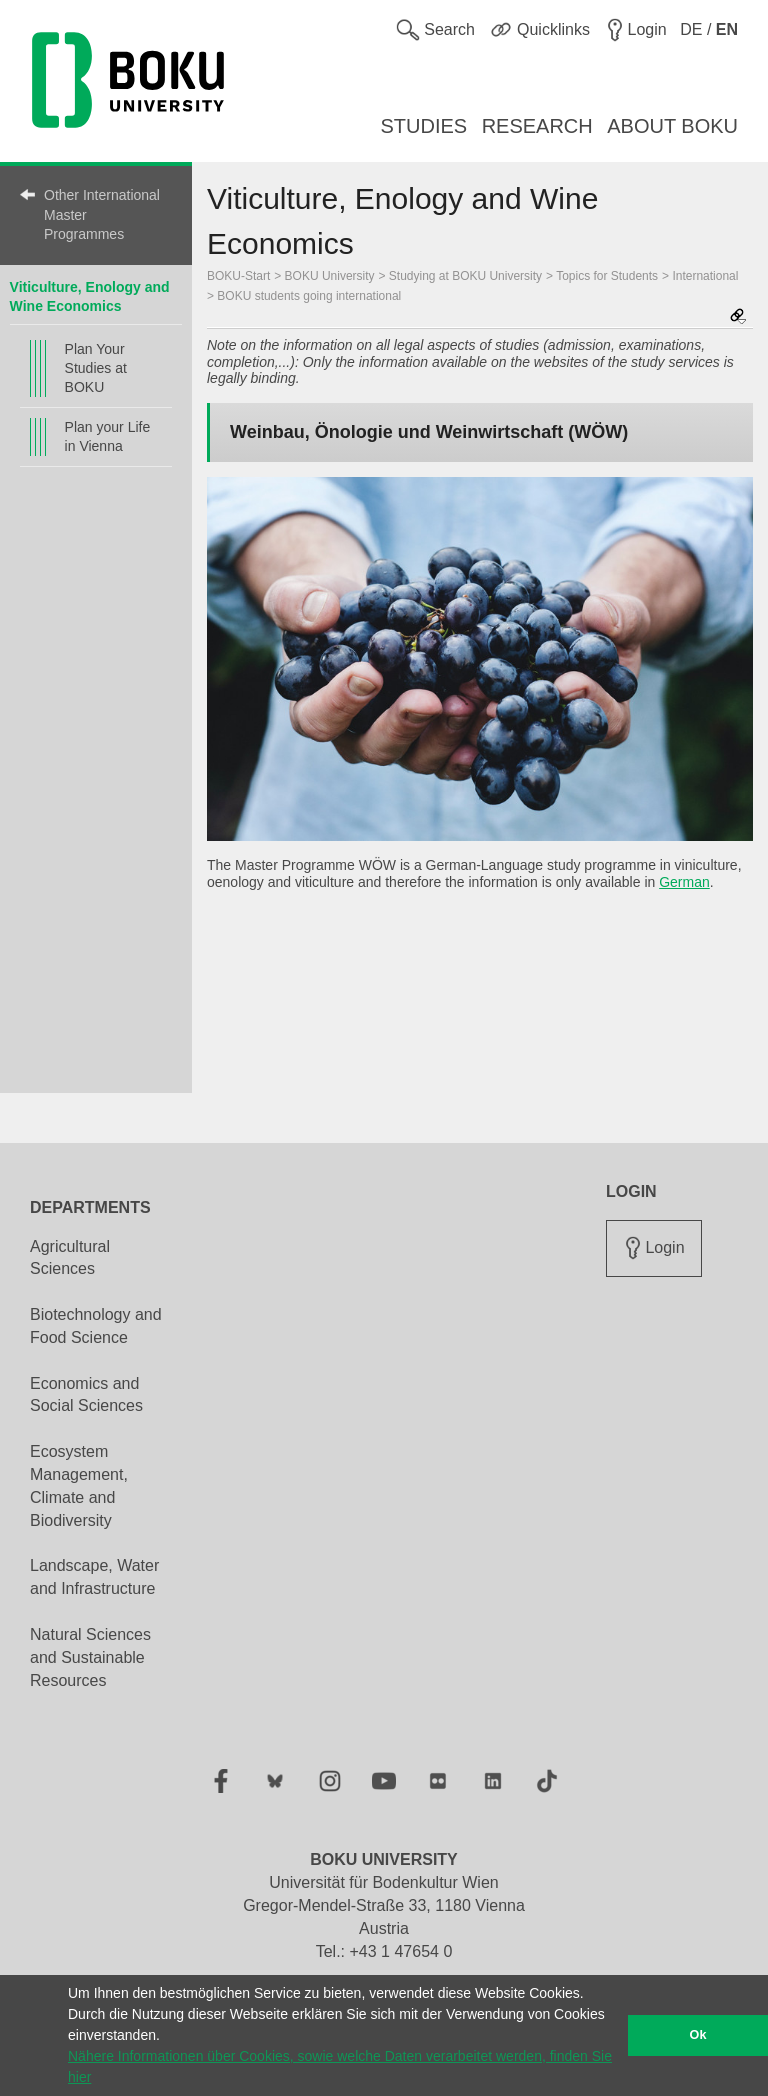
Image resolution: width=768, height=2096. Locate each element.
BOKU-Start (238, 276)
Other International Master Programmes (102, 214)
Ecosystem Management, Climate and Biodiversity (79, 1486)
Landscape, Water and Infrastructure (94, 1577)
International (705, 276)
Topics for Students (607, 276)
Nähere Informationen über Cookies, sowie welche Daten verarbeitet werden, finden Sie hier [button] (340, 2066)
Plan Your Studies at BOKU (96, 368)
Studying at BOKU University (465, 276)
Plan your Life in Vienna (108, 436)
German (684, 882)
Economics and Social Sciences (86, 1395)
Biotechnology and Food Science (96, 1326)
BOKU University (330, 276)
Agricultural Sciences (70, 1258)
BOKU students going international (309, 296)
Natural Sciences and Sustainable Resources (90, 1657)
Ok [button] (698, 2035)
